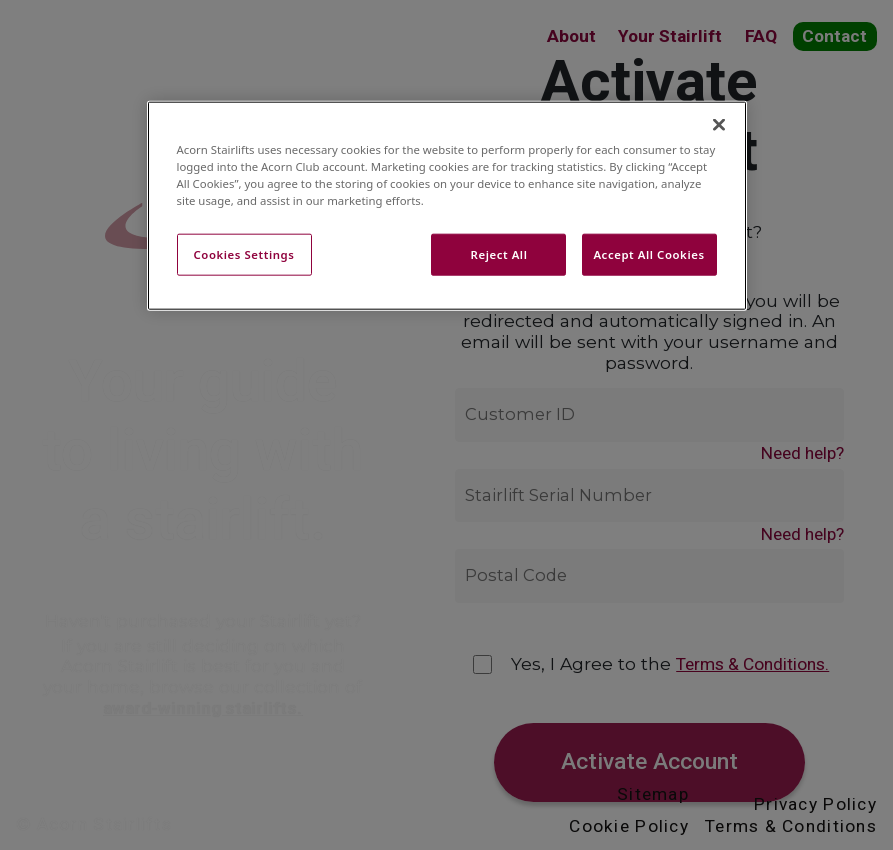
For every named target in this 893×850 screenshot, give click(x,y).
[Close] (719, 124)
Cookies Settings (244, 253)
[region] (447, 205)
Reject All (499, 253)
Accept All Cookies (648, 253)
